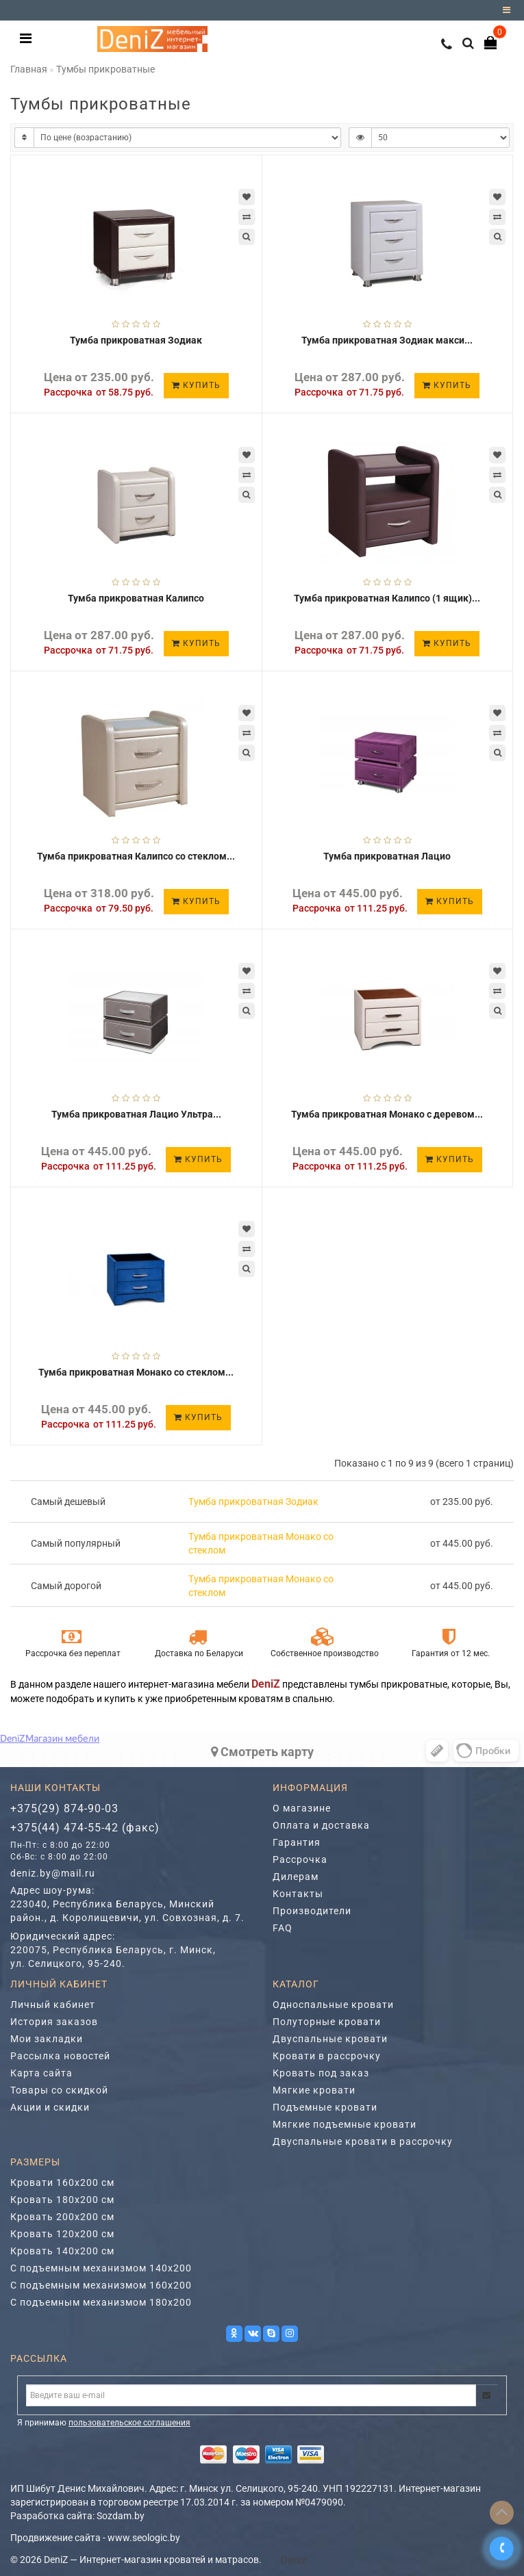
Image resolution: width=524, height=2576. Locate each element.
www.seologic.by (144, 2537)
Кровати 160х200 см (62, 2182)
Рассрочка (300, 1859)
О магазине (302, 1808)
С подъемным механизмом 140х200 (101, 2268)
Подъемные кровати (325, 2107)
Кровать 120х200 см (62, 2233)
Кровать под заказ (321, 2073)
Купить (196, 385)
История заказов (54, 2021)
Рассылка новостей (60, 2055)
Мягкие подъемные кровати (344, 2124)
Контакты (298, 1893)
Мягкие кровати (314, 2090)
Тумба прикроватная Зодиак (136, 340)
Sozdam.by (121, 2515)
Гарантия (297, 1842)
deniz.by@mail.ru (52, 1873)
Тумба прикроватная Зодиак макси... (387, 340)
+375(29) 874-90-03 (64, 1808)
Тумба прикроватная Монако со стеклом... (136, 1372)
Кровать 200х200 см (62, 2216)
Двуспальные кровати (330, 2038)
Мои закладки (46, 2038)
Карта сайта (41, 2073)
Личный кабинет (52, 2004)
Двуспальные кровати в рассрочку (363, 2141)
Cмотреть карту (262, 1751)
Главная (28, 69)
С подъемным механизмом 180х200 (101, 2302)
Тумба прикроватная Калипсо (136, 598)
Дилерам (296, 1876)
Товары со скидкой (59, 2090)
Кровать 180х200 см (62, 2199)
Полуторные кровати (327, 2021)
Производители (312, 1910)
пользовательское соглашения (129, 2422)
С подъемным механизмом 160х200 (101, 2285)
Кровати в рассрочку (327, 2055)
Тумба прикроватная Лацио (387, 856)
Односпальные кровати (333, 2004)
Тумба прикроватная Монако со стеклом (261, 1543)
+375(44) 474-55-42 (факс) (85, 1827)
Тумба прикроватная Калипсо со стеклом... (136, 856)
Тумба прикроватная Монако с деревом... (387, 1114)
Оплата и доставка (321, 1825)
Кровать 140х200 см (62, 2250)
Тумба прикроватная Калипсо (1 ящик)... (387, 598)
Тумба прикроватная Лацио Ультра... (136, 1114)
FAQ (282, 1927)
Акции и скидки (50, 2107)
